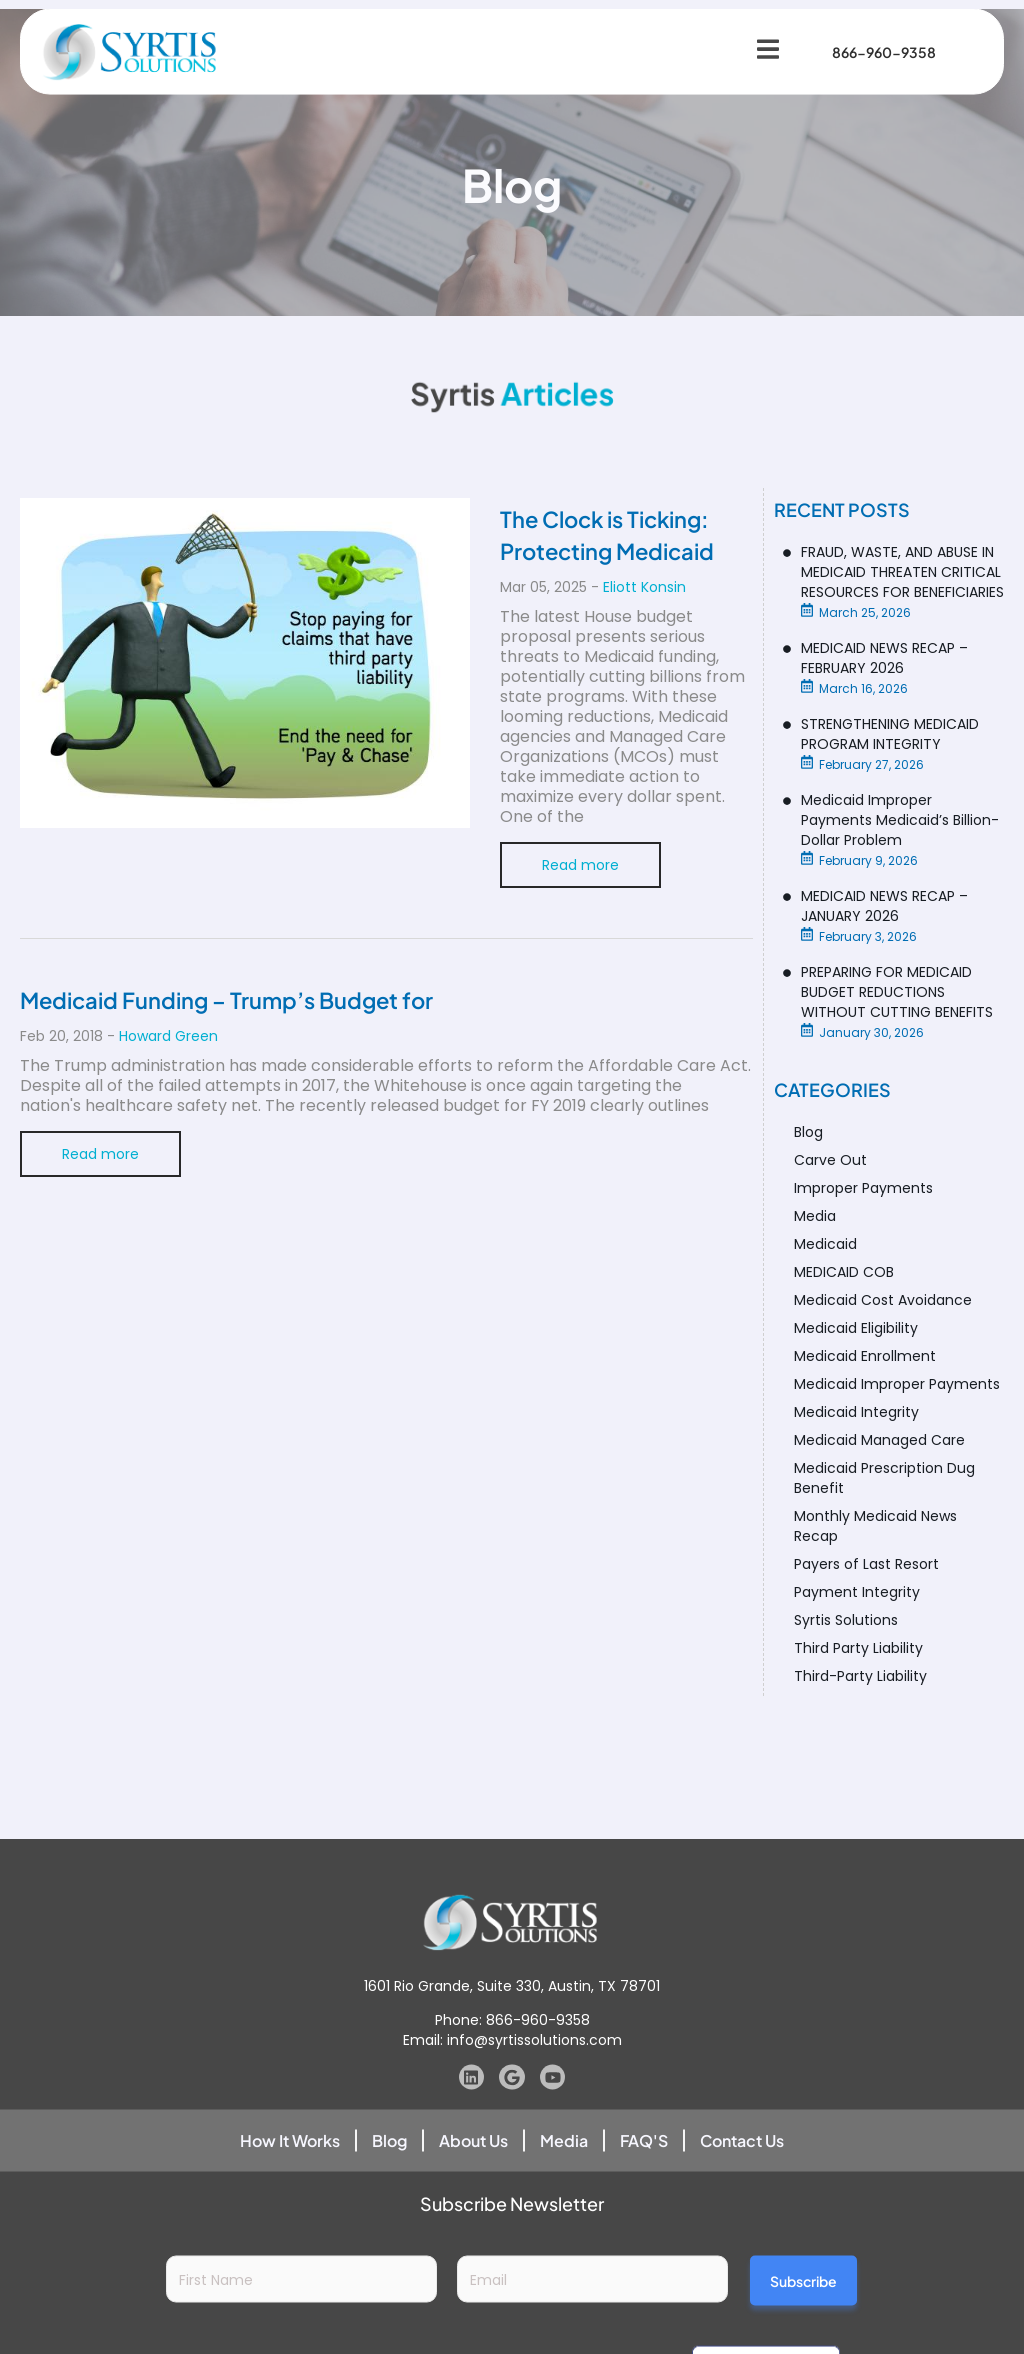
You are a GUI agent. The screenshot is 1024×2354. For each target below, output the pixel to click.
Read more (580, 865)
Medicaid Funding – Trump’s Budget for (226, 1000)
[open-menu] (757, 33)
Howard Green (168, 1036)
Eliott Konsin (644, 587)
